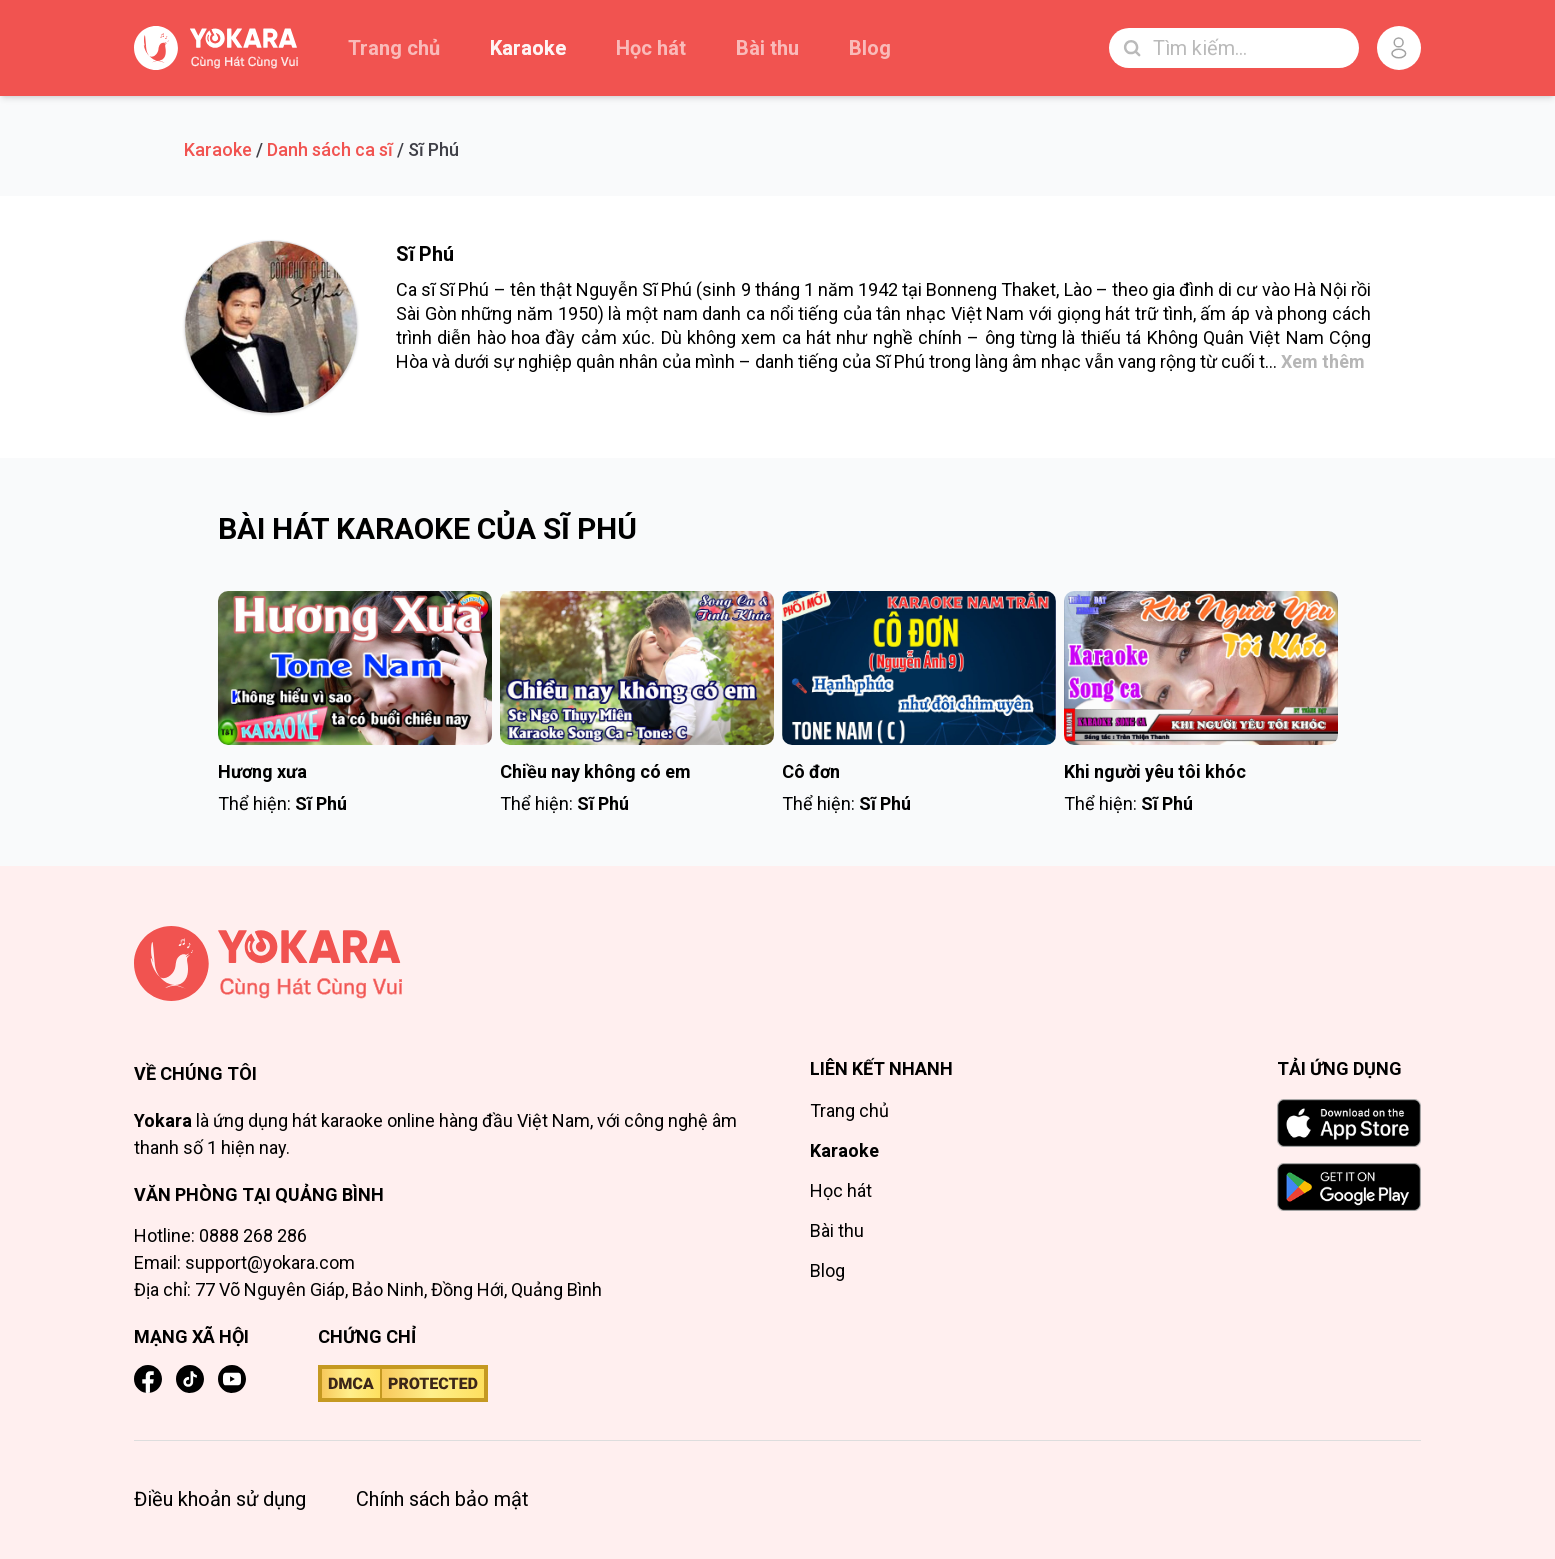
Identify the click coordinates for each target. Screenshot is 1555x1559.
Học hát (651, 48)
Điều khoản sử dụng (220, 1499)
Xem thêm (1323, 361)
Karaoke (528, 48)
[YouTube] (232, 1379)
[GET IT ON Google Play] (1349, 1187)
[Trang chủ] (439, 963)
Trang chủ (394, 48)
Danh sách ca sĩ (330, 149)
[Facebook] (148, 1379)
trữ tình (1164, 313)
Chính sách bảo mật (442, 1499)
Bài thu (767, 48)
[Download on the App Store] (1349, 1123)
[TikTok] (190, 1379)
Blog (870, 48)
